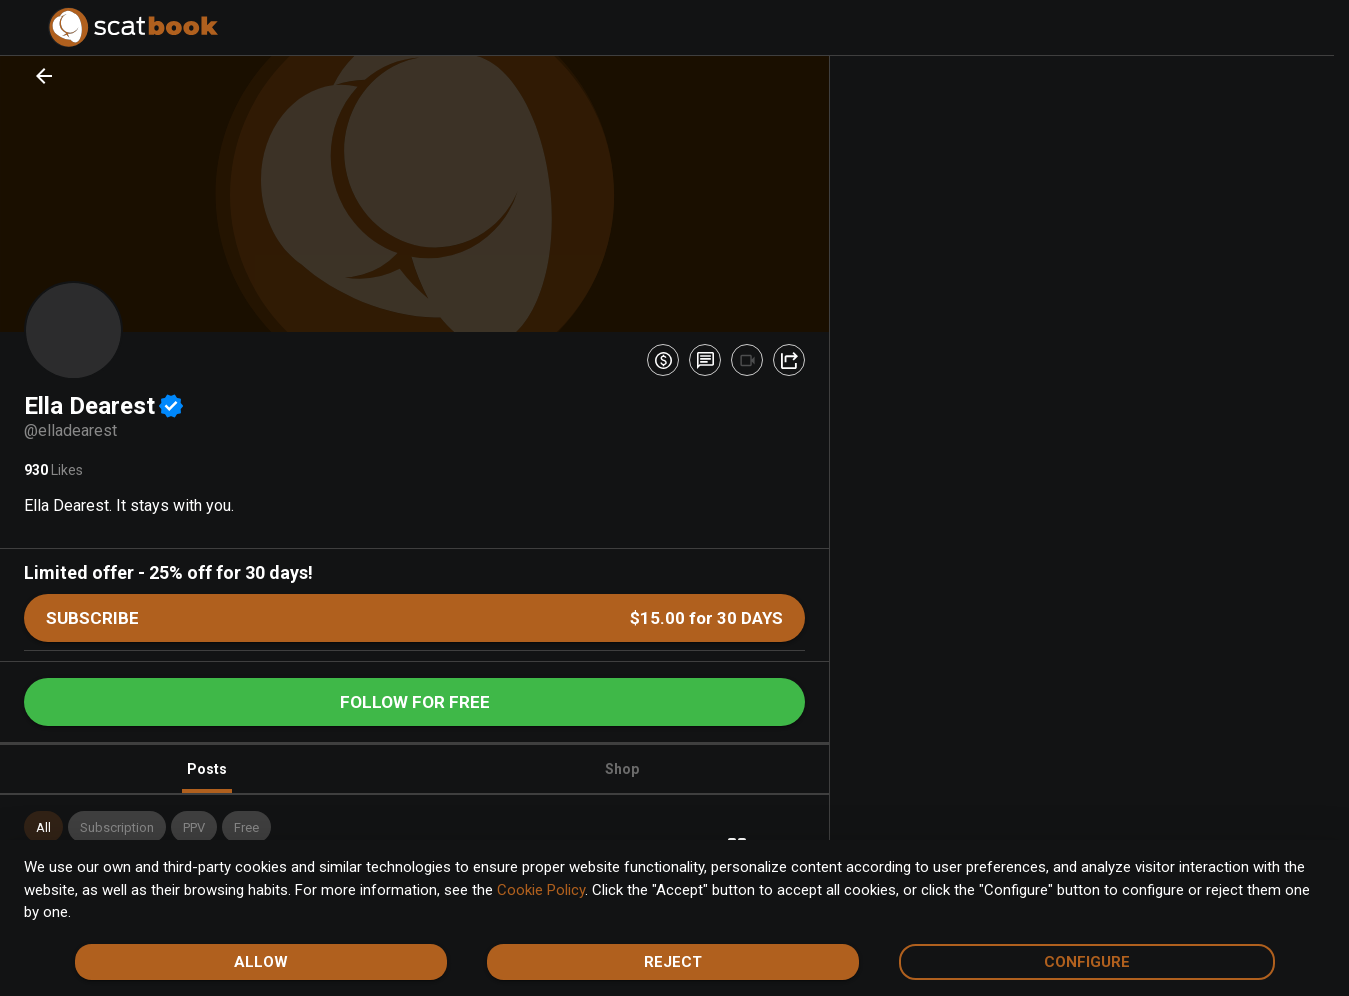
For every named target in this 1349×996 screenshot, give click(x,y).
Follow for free (415, 702)
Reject (673, 962)
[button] (43, 827)
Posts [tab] (207, 777)
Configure (1087, 962)
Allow (261, 962)
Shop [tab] (622, 769)
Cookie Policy (541, 890)
